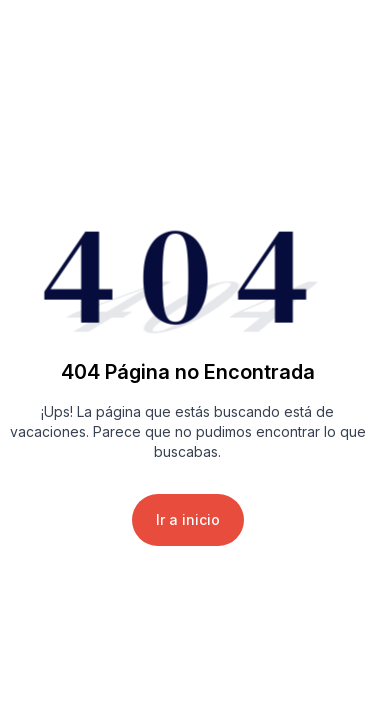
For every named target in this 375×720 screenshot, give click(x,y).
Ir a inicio (188, 519)
